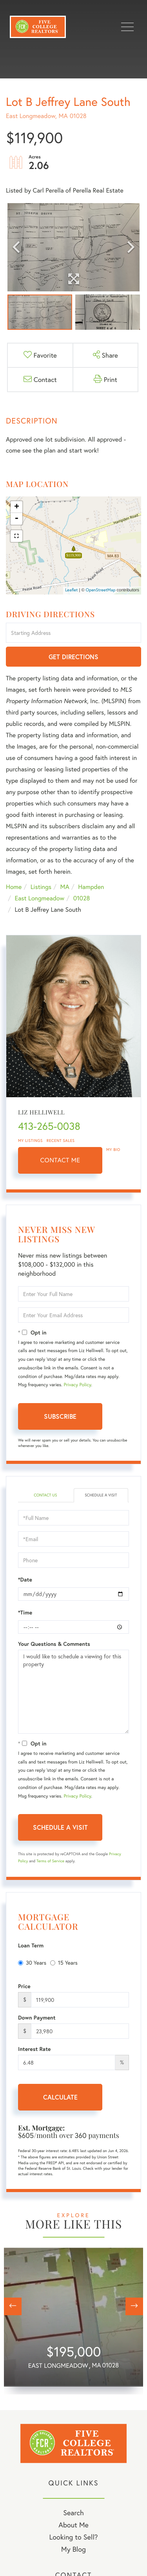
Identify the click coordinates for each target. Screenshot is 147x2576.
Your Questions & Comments (54, 1643)
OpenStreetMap (101, 590)
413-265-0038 (49, 1126)
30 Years (32, 1962)
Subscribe (60, 1416)
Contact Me (60, 1160)
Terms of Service (50, 1860)
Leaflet (71, 590)
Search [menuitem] (73, 2512)
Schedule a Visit (101, 1495)
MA (64, 887)
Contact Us (45, 1495)
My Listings (30, 1140)
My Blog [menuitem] (73, 2549)
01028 (81, 898)
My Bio (113, 1149)
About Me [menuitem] (73, 2524)
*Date (25, 1579)
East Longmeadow (39, 898)
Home (14, 887)
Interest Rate (34, 2048)
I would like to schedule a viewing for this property (73, 1692)
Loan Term (31, 1945)
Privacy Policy (77, 1385)
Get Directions (73, 657)
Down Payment (37, 2017)
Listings (41, 887)
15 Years (64, 1962)
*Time (25, 1612)
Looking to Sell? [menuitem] (73, 2536)
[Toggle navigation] (127, 27)
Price (24, 1986)
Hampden (91, 887)
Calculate (60, 2097)
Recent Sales (61, 1140)
